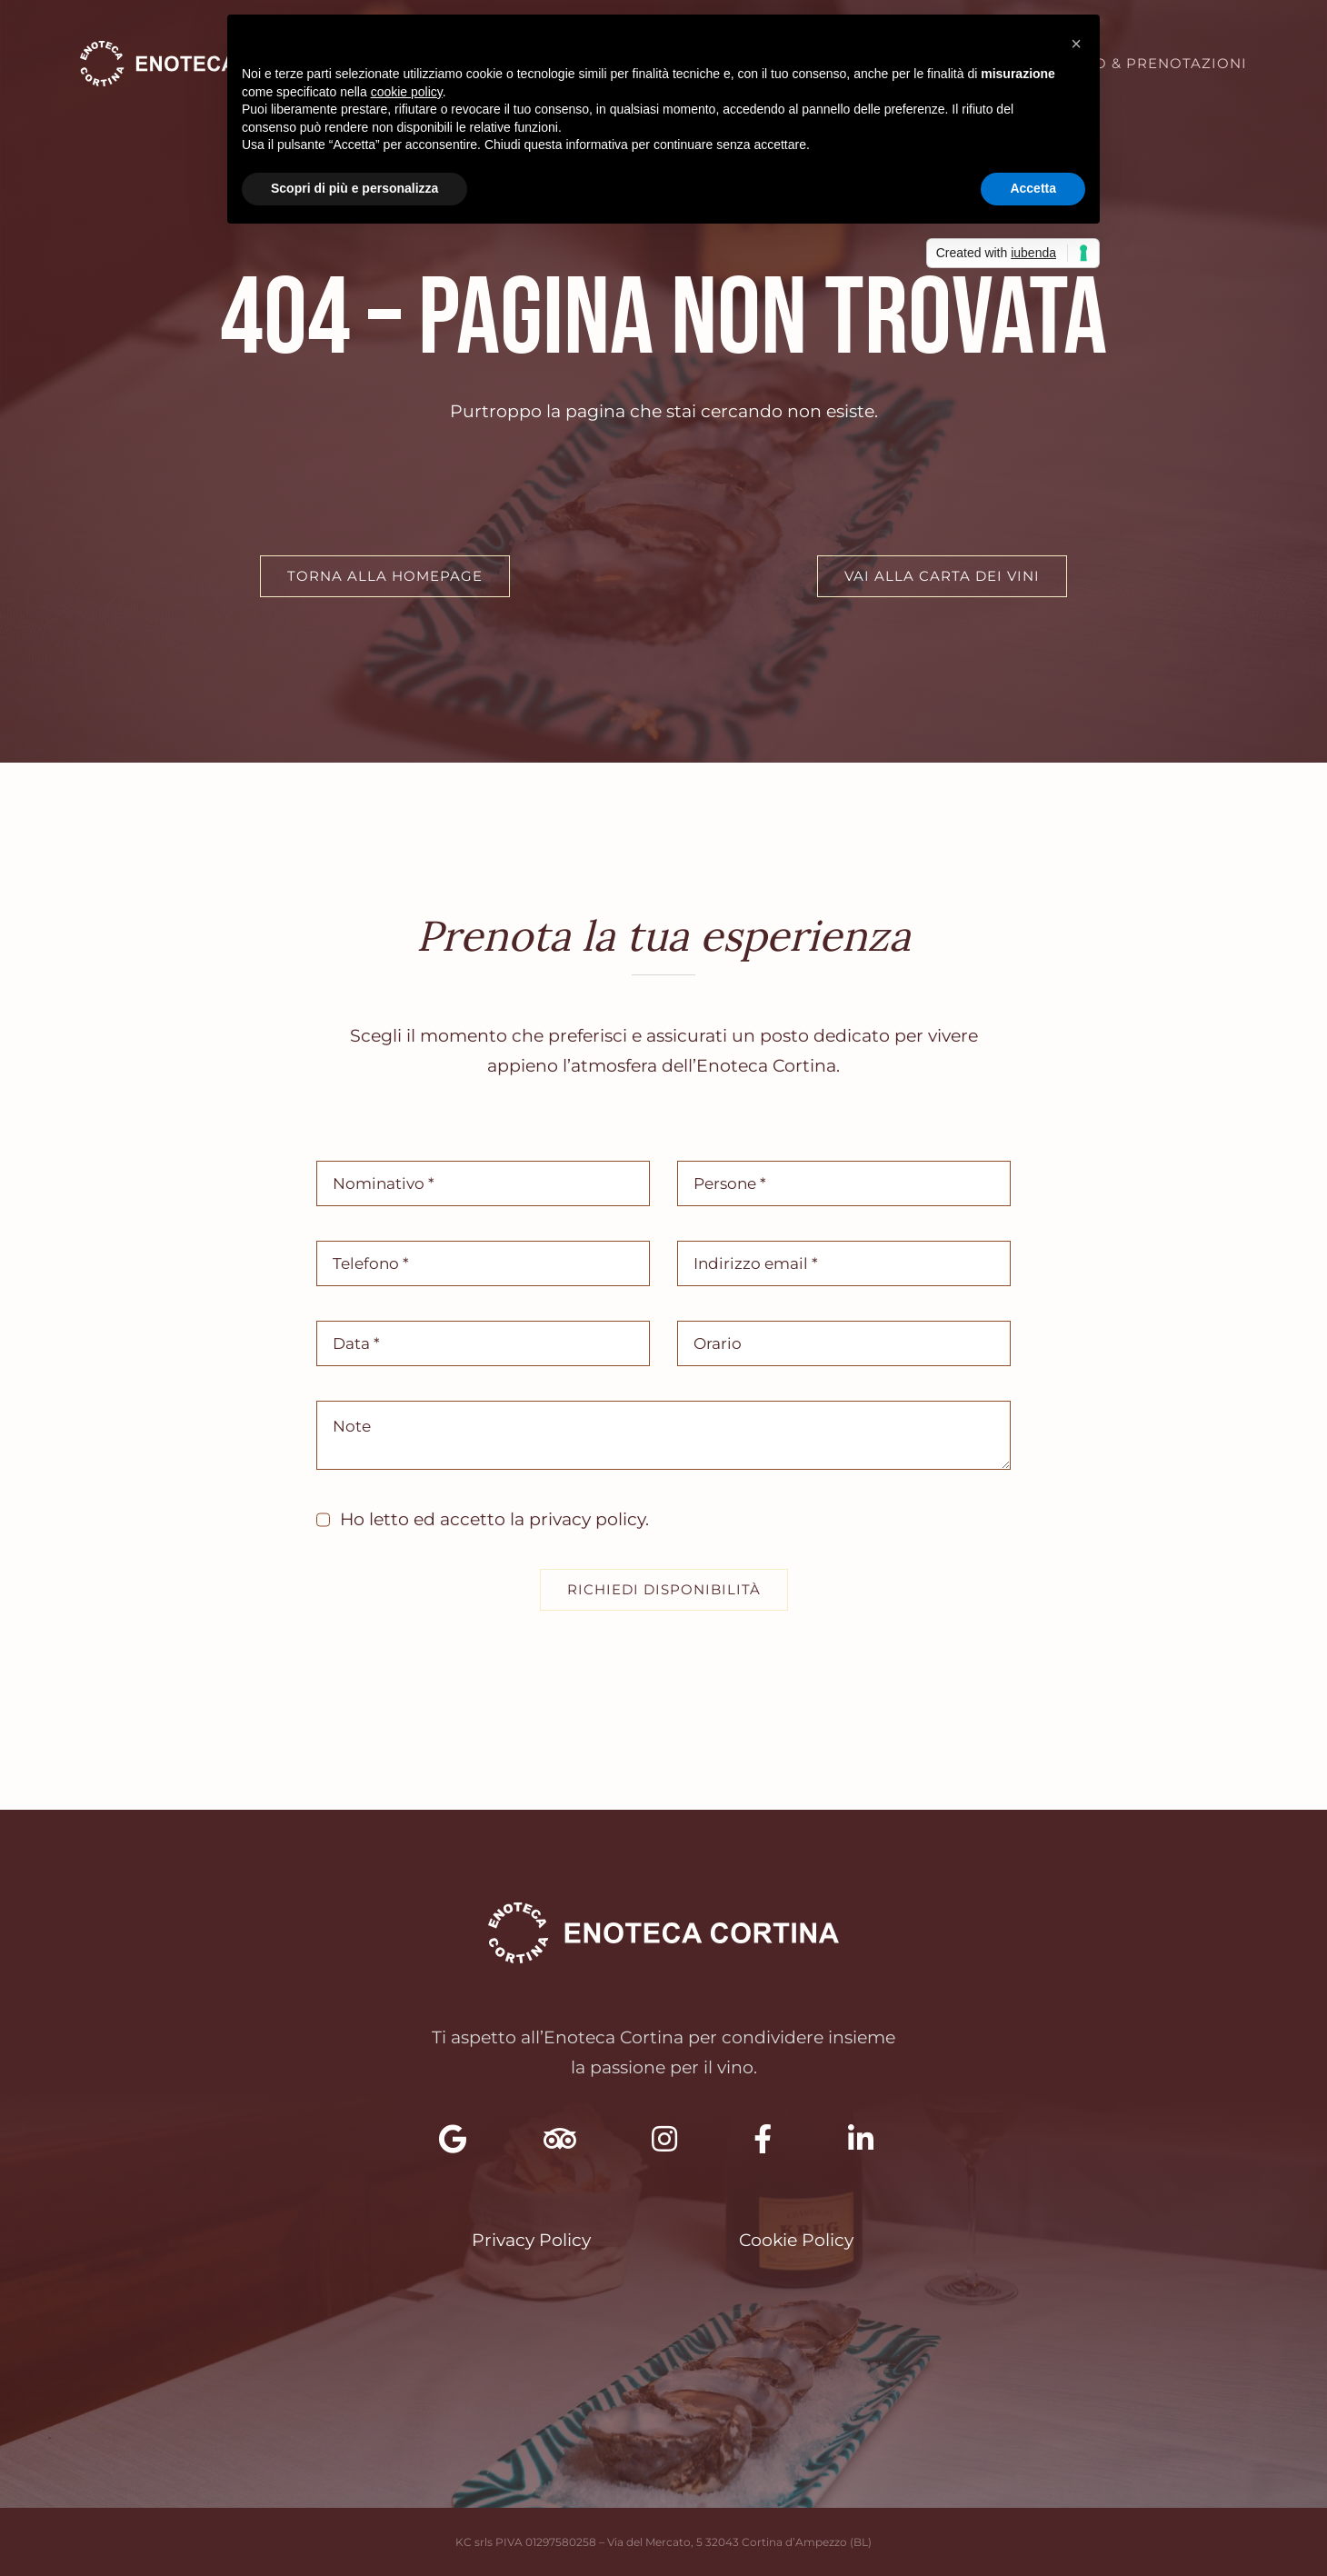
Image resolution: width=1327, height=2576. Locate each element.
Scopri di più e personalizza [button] (354, 188)
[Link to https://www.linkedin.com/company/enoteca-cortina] (860, 2138)
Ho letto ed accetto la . (494, 1519)
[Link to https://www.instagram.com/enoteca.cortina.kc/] (664, 2138)
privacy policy (587, 1519)
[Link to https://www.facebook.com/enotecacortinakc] (762, 2138)
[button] (1076, 43)
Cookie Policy (796, 2240)
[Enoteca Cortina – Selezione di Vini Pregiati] (208, 49)
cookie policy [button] (407, 92)
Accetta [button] (1033, 188)
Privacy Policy (531, 2240)
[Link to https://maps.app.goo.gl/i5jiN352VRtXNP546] (453, 2138)
